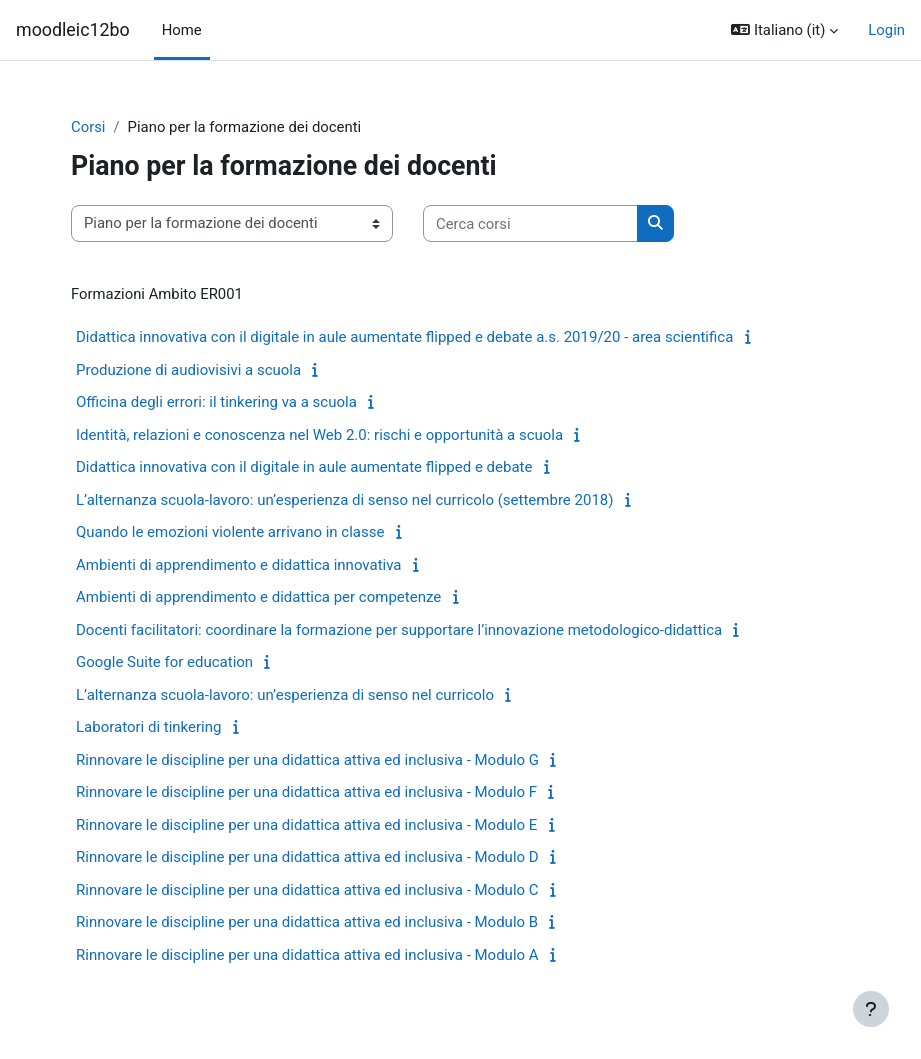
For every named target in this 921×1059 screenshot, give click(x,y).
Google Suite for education (164, 662)
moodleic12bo (73, 29)
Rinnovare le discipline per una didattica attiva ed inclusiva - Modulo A (307, 955)
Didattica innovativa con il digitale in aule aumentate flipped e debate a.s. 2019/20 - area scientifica (404, 337)
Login (886, 30)
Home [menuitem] (182, 30)
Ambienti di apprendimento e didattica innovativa (239, 565)
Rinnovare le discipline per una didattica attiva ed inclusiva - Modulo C (307, 890)
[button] (784, 30)
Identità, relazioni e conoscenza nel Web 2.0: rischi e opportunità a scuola (319, 435)
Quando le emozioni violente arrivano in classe (230, 532)
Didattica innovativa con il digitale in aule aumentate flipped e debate (304, 467)
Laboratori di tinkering (148, 727)
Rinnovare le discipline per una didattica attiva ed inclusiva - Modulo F (306, 792)
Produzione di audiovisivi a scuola (188, 370)
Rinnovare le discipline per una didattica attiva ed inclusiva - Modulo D (307, 857)
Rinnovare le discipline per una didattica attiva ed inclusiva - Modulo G (307, 760)
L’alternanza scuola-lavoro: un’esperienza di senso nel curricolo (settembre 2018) (344, 500)
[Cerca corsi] (530, 223)
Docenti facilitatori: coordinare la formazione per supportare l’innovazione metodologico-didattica (399, 630)
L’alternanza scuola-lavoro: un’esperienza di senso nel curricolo (285, 695)
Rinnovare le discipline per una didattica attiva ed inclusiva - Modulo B (307, 922)
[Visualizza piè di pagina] (871, 1009)
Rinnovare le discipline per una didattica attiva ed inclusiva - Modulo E (306, 825)
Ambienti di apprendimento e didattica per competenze (258, 597)
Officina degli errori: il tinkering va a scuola (216, 402)
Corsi (88, 127)
